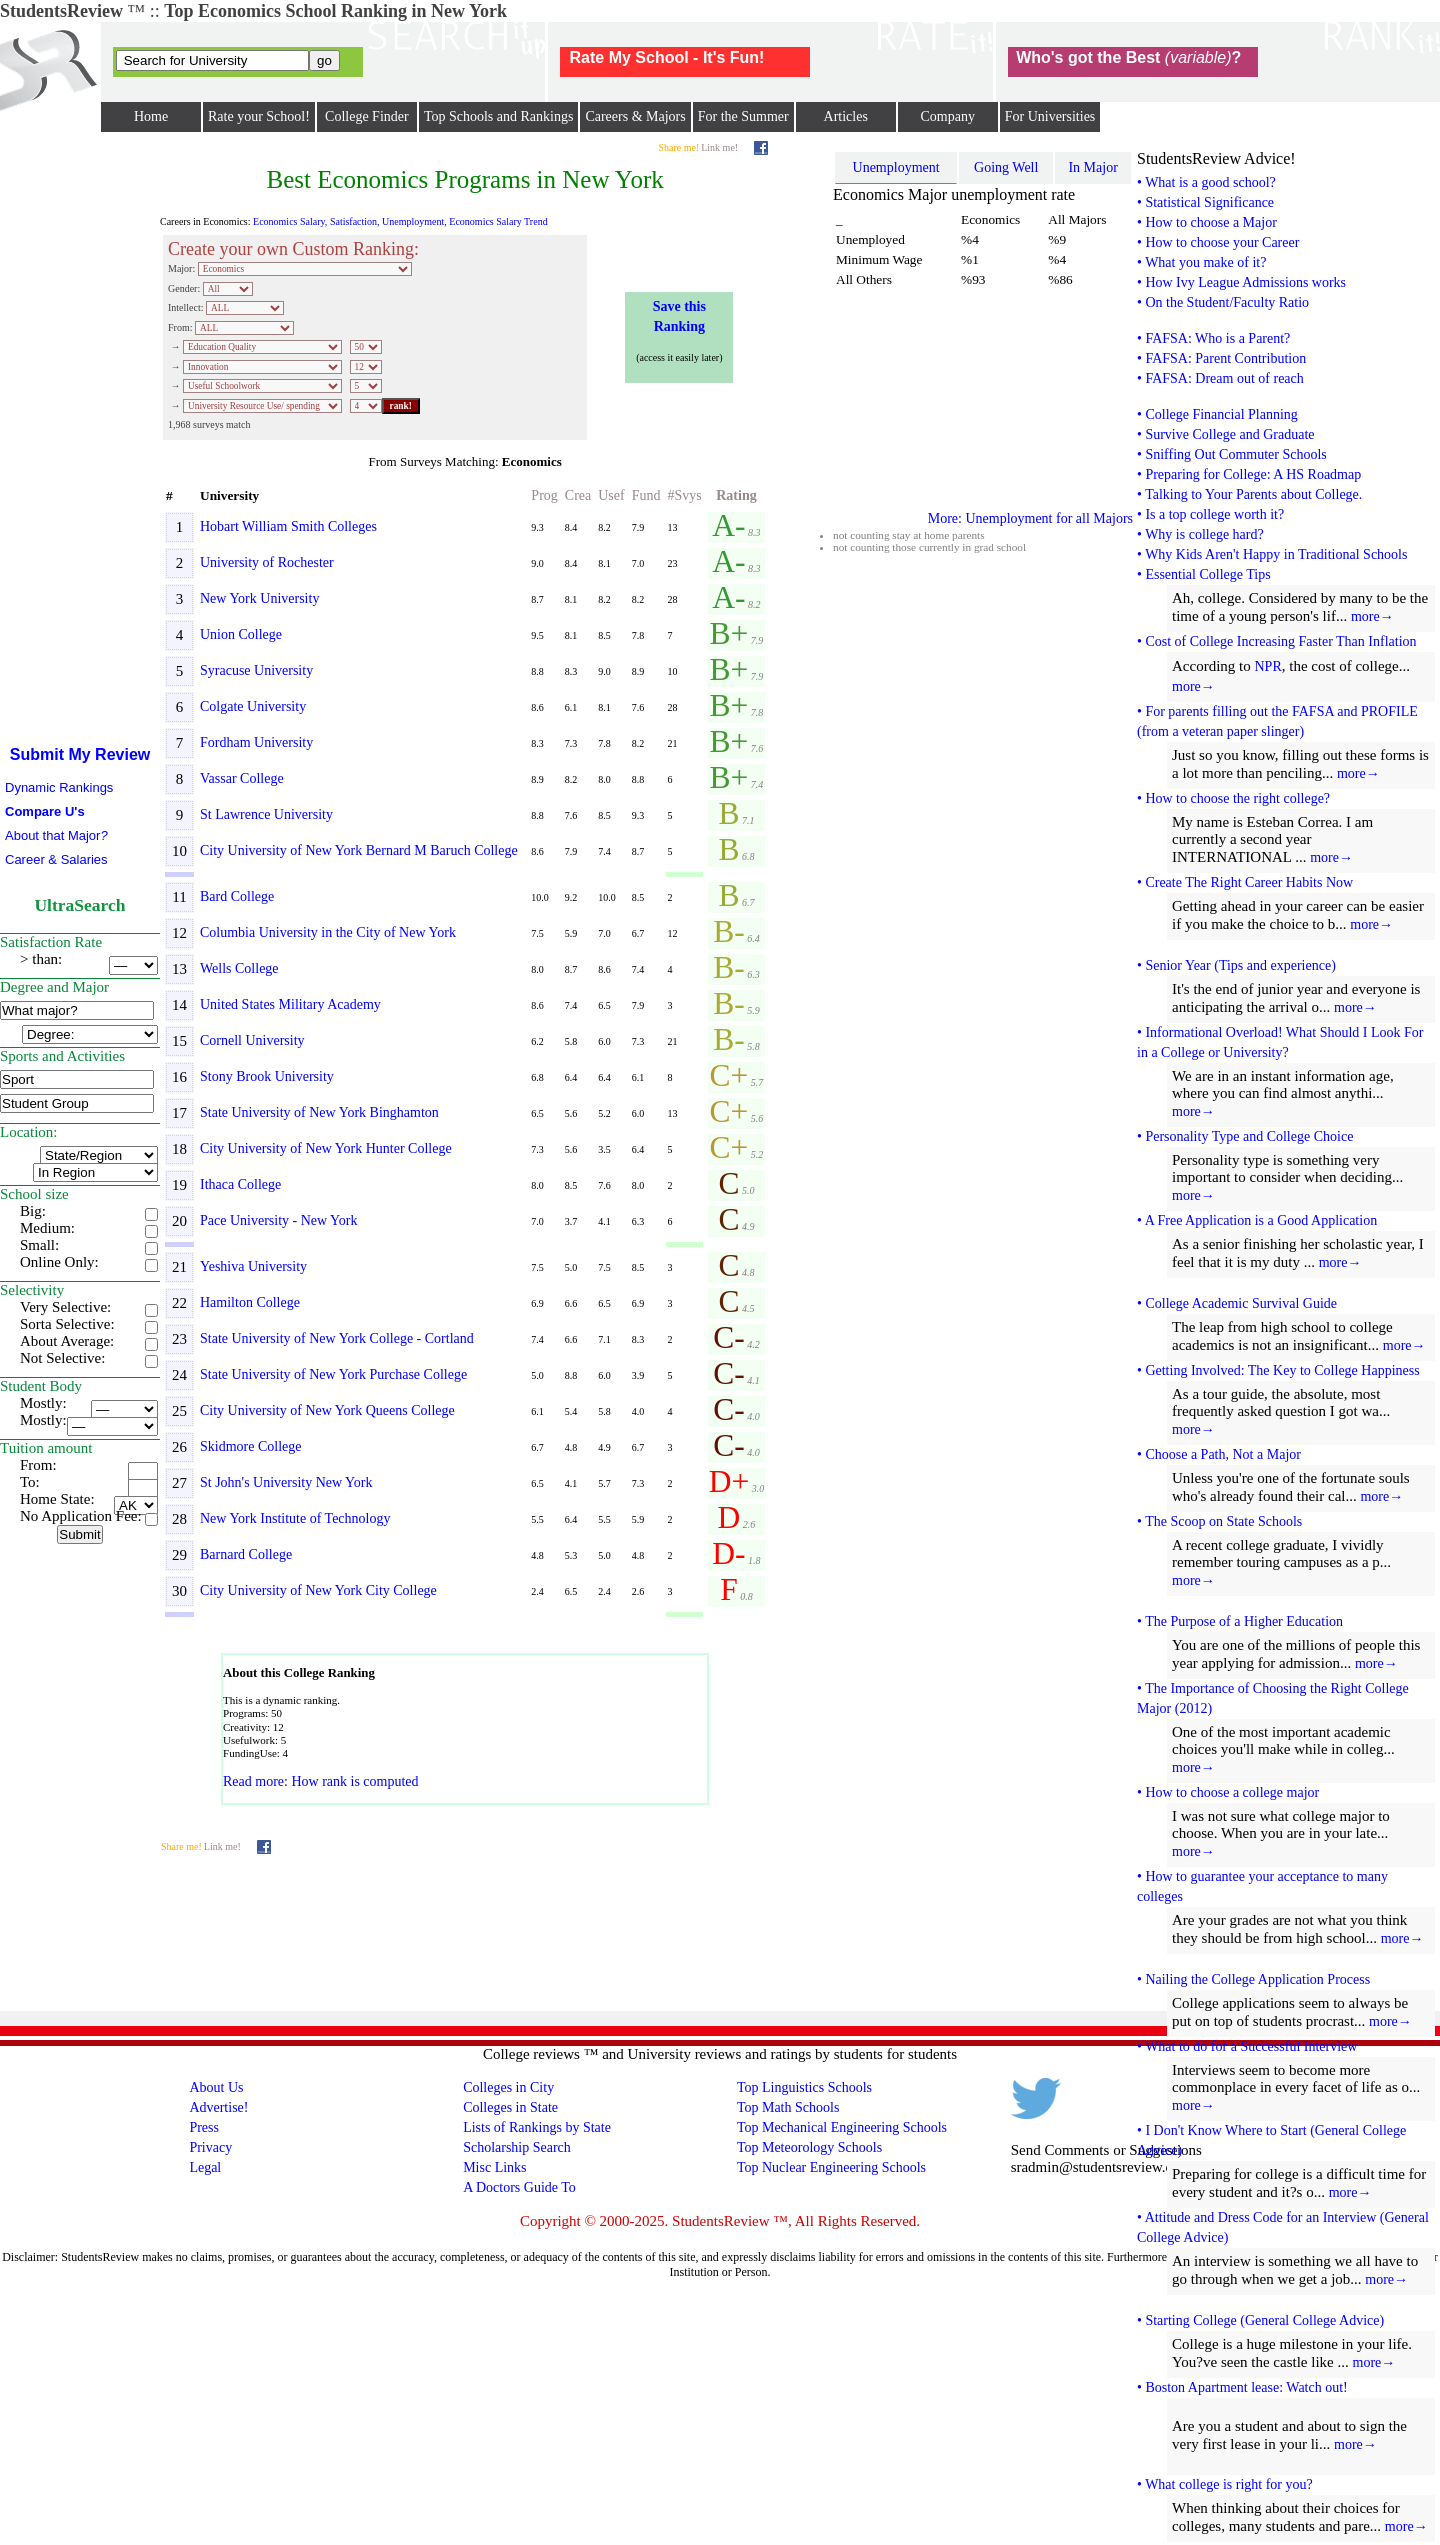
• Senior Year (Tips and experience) (1236, 965)
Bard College (237, 896)
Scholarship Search (517, 2147)
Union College (241, 634)
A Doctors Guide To (519, 2187)
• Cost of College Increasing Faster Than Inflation (1277, 641)
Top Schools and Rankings (499, 116)
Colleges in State (510, 2107)
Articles (846, 116)
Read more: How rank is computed (321, 1781)
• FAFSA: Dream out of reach (1220, 378)
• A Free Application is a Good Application (1257, 1220)
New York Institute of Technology (295, 1518)
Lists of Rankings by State (537, 2127)
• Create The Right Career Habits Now (1245, 882)
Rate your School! (259, 116)
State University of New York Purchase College (333, 1374)
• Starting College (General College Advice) (1260, 2320)
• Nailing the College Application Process (1253, 1979)
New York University (259, 598)
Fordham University (256, 742)
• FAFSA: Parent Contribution (1221, 358)
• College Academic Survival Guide (1237, 1303)
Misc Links (494, 2167)
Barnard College (246, 1554)
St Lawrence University (266, 814)
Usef (611, 495)
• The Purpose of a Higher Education (1240, 1621)
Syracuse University (256, 670)
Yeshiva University (253, 1266)
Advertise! (218, 2107)
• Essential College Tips (1204, 574)
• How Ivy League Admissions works (1241, 282)
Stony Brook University (267, 1076)
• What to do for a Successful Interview (1247, 2046)
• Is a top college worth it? (1210, 514)
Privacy (210, 2147)
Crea (578, 495)
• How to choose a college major (1228, 1792)
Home (151, 116)
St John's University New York (286, 1482)
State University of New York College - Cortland (337, 1338)
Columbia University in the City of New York (328, 932)
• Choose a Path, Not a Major (1219, 1454)
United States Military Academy (290, 1004)
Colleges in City (508, 2087)
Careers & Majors (635, 116)
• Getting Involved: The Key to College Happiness (1278, 1370)
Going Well (1006, 167)
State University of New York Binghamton (319, 1112)
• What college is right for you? (1225, 2484)
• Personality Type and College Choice (1245, 1136)
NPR (1267, 666)
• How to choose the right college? (1233, 798)
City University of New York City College (318, 1590)
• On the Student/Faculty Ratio (1223, 302)
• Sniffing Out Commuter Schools (1232, 454)
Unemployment (896, 167)
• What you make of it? (1201, 262)
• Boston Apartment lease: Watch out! (1242, 2387)
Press (204, 2127)
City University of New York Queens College (327, 1410)
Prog (544, 495)
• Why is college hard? (1200, 534)
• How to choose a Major (1207, 222)
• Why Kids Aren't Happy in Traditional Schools (1272, 554)
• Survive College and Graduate (1226, 434)
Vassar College (242, 778)
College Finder (367, 116)
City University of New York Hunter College (326, 1148)
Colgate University (253, 706)
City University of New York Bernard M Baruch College (359, 850)
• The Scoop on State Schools (1219, 1521)
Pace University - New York (278, 1220)
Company (947, 116)
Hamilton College (250, 1302)
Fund (646, 495)
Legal (205, 2167)
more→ (1372, 616)
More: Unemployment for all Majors (1030, 518)
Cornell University (252, 1040)
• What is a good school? (1206, 182)
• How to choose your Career (1218, 242)
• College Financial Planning (1217, 414)
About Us (216, 2087)
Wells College (239, 968)
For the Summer (743, 116)
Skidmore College (251, 1446)
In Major (1092, 167)
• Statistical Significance (1205, 202)
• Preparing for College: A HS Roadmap (1249, 474)
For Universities (1050, 116)
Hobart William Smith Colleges (288, 526)
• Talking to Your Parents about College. (1249, 494)
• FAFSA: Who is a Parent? (1213, 338)
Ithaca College (240, 1184)
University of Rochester (267, 562)
